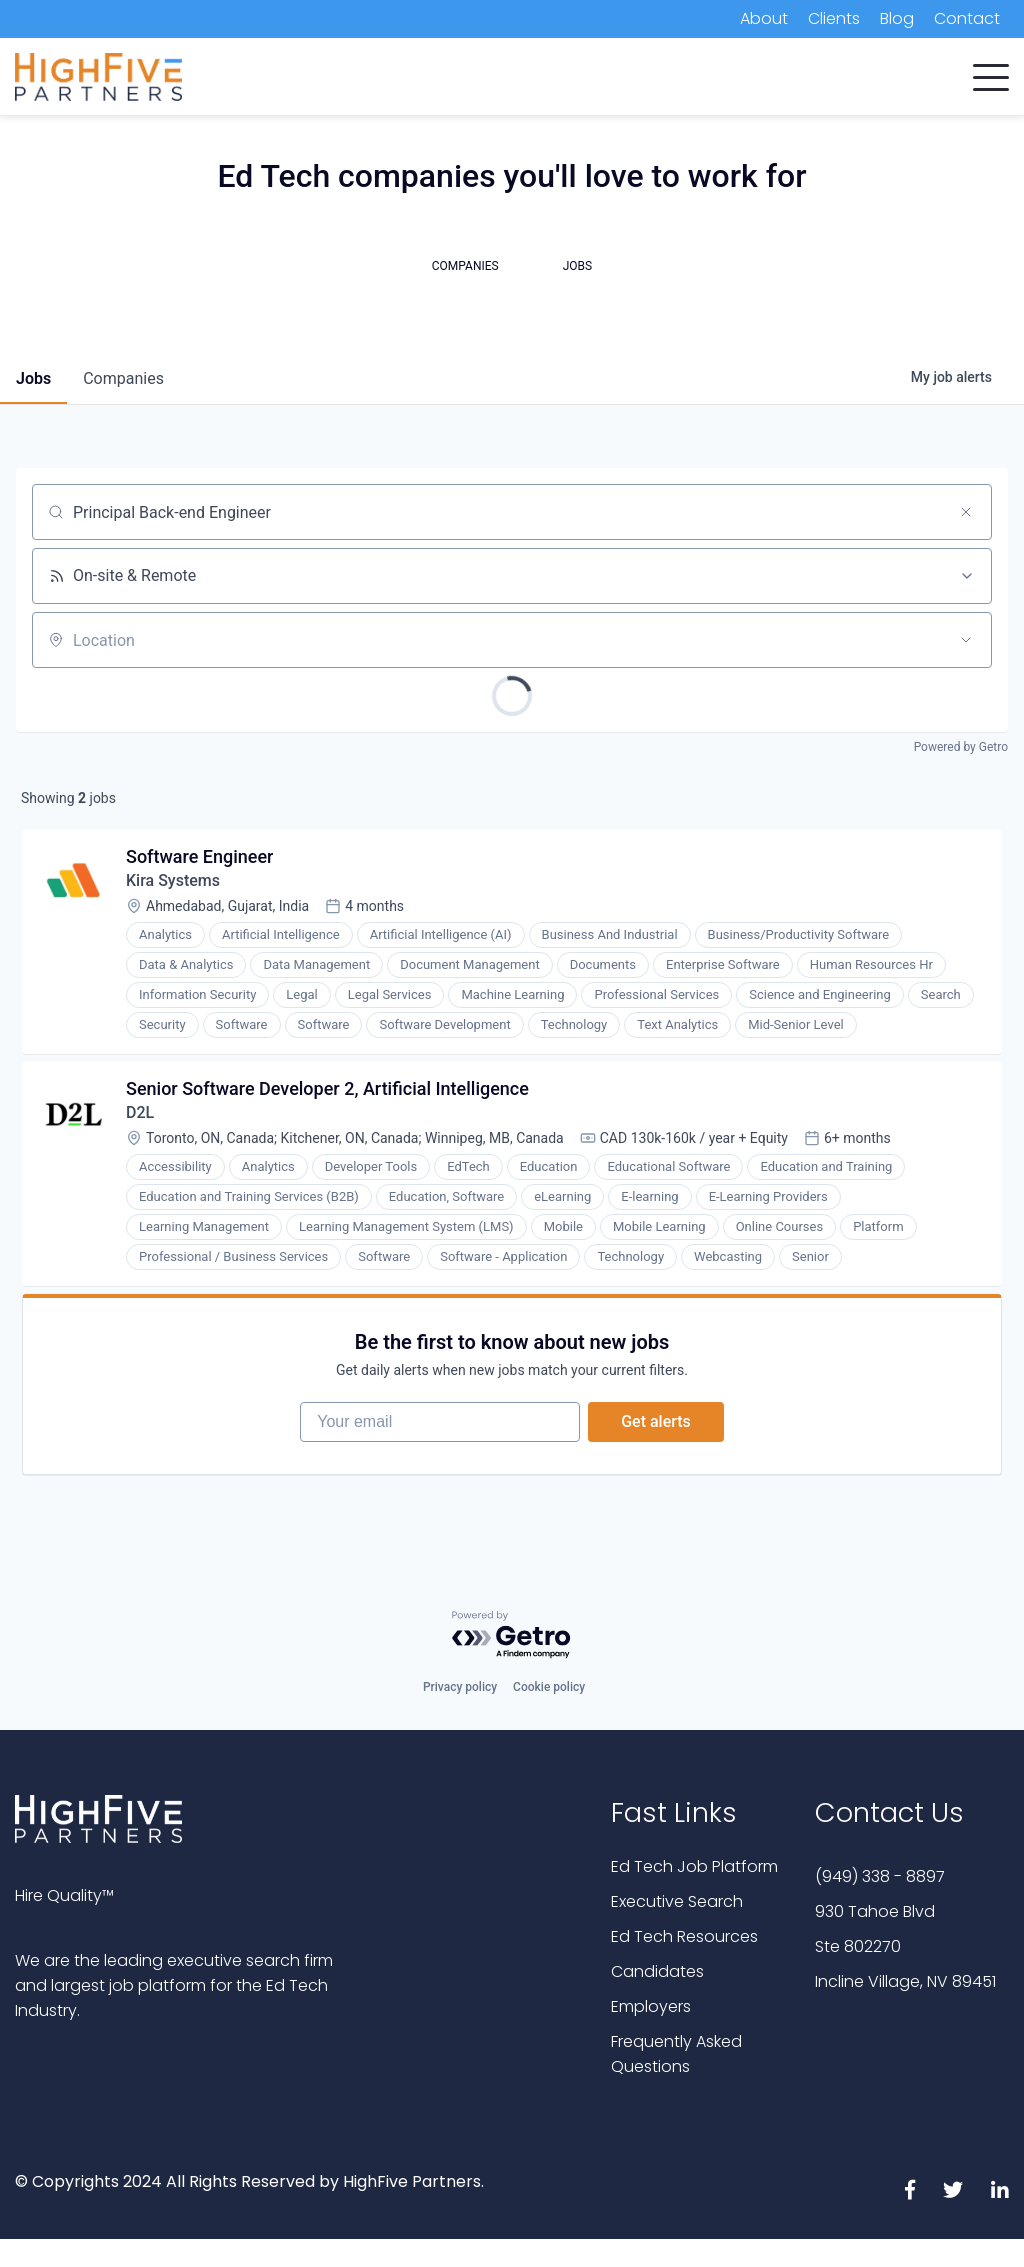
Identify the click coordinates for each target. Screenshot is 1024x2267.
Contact (967, 18)
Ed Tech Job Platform (694, 1866)
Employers (651, 2006)
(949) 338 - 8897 (880, 1876)
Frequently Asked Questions (676, 2054)
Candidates (657, 1971)
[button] (991, 73)
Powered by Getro (961, 747)
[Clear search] (966, 512)
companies (123, 378)
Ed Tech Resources (684, 1936)
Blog (897, 18)
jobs (33, 378)
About (764, 18)
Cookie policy (549, 1687)
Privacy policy (460, 1687)
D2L (140, 1112)
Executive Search (677, 1901)
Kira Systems (173, 880)
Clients (834, 18)
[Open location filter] (966, 640)
